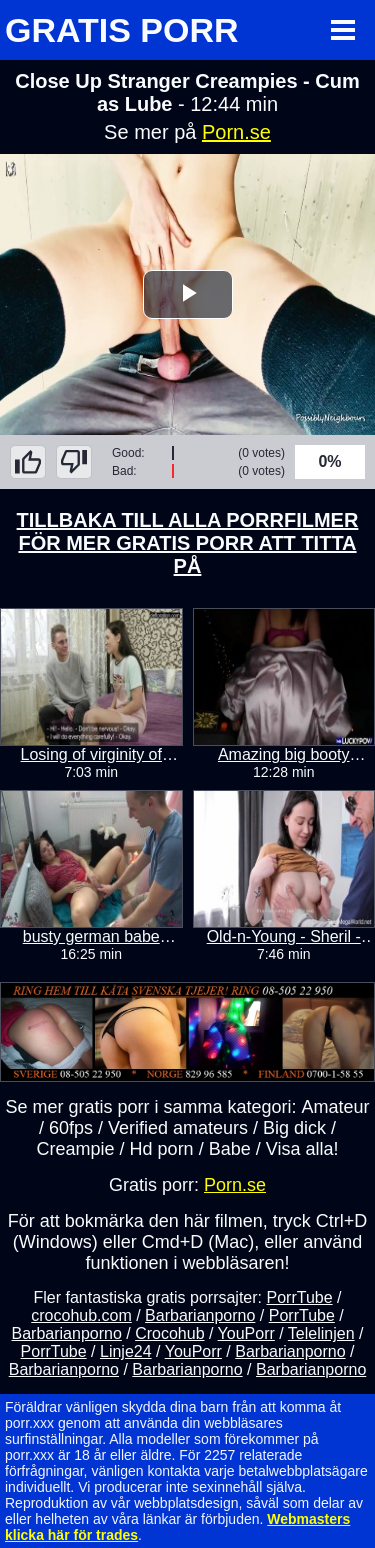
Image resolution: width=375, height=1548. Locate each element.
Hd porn (162, 1149)
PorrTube (299, 1297)
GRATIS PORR (122, 30)
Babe (230, 1149)
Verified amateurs (178, 1128)
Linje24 (126, 1351)
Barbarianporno (200, 1315)
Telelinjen (321, 1333)
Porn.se (236, 132)
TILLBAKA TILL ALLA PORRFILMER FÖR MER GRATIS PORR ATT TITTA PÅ (188, 543)
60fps (71, 1128)
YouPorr (246, 1333)
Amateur (336, 1107)
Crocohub (169, 1333)
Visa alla (300, 1149)
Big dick (294, 1128)
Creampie (76, 1149)
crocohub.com (81, 1315)
